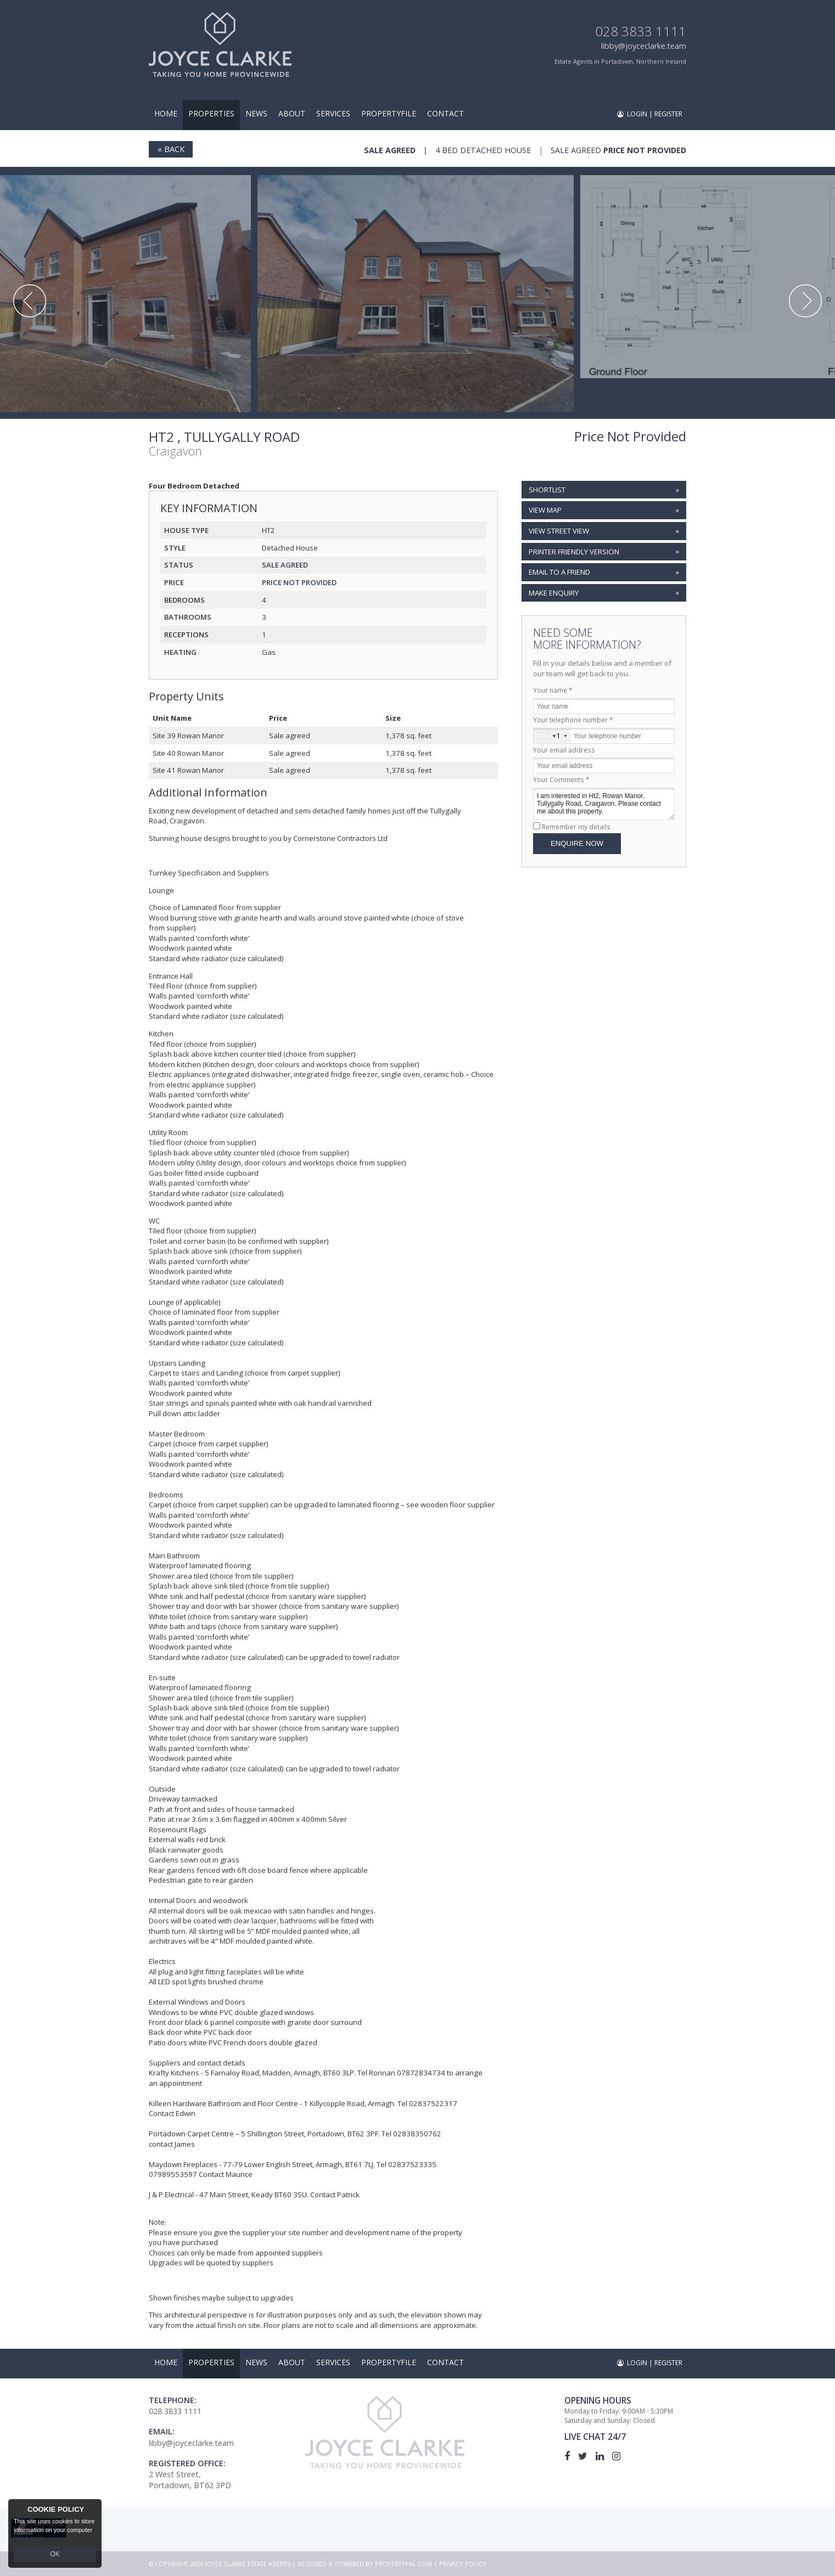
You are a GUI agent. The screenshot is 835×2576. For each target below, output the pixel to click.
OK (55, 2554)
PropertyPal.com (403, 2564)
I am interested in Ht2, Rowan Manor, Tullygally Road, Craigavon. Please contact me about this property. (604, 804)
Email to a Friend (559, 572)
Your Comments (561, 779)
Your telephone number (573, 719)
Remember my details (576, 826)
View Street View (559, 531)
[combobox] (552, 735)
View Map (545, 510)
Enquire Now (577, 843)
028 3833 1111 (640, 31)
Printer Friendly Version (572, 551)
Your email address (564, 749)
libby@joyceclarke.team (643, 46)
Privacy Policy (462, 2564)
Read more (28, 2539)
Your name (553, 690)
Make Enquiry (554, 593)
